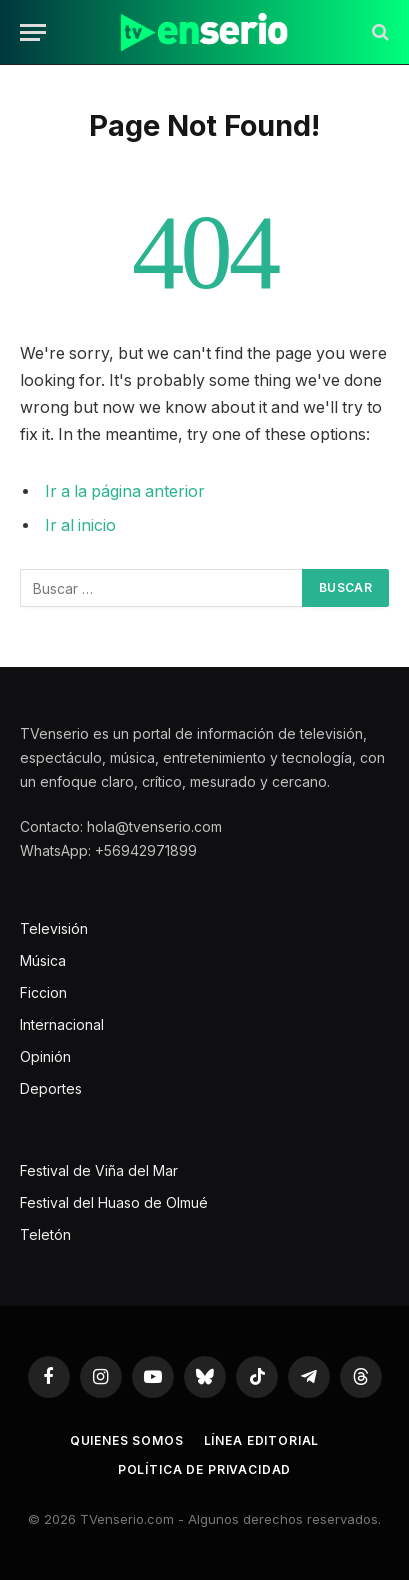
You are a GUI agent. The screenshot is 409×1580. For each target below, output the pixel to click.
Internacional (62, 1024)
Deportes (51, 1088)
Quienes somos (127, 1440)
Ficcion (43, 992)
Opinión (45, 1056)
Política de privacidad (204, 1469)
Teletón (45, 1234)
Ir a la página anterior (125, 491)
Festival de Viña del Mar (99, 1170)
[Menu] (33, 32)
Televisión (54, 928)
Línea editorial (262, 1440)
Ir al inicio (80, 525)
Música (43, 960)
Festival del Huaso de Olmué (114, 1202)
